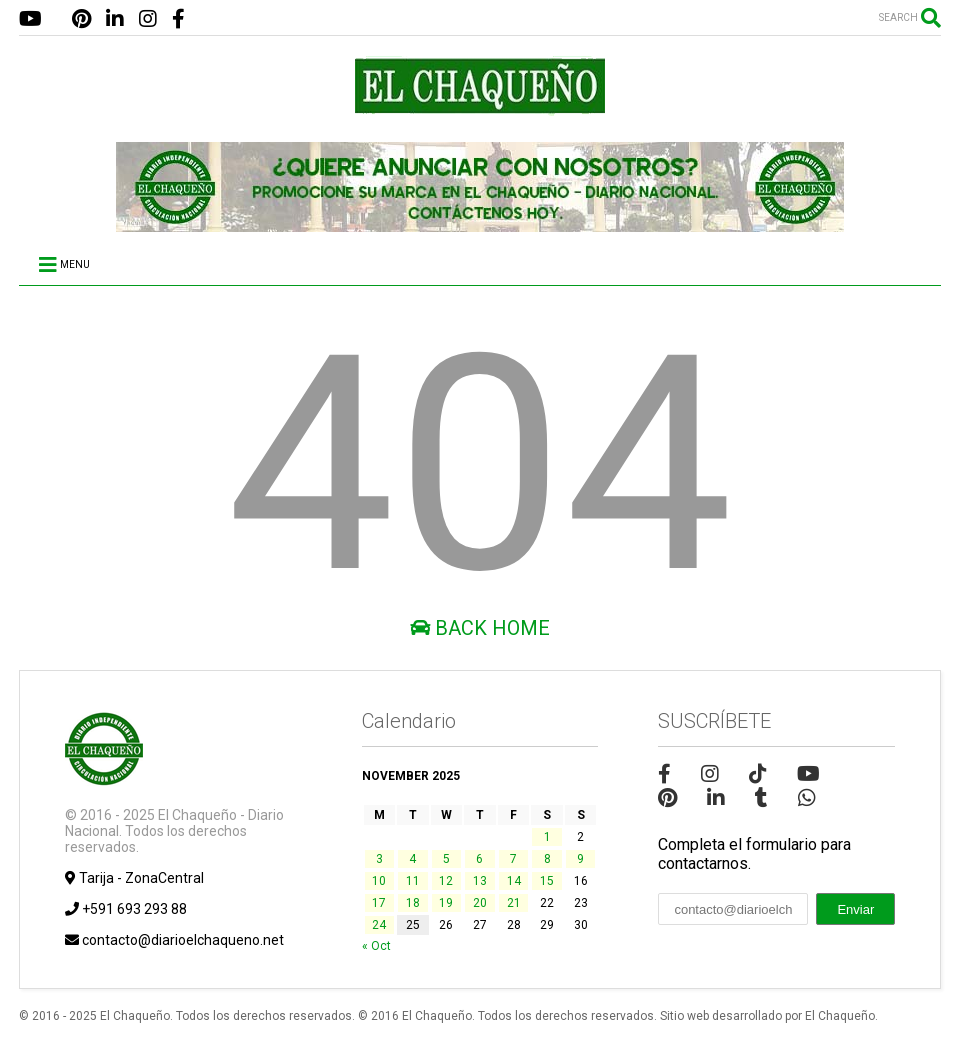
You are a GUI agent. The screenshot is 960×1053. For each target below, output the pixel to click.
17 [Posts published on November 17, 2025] (379, 903)
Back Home (480, 628)
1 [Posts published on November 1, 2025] (547, 837)
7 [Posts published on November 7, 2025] (513, 859)
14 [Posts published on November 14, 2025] (514, 881)
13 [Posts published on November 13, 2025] (480, 881)
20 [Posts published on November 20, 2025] (480, 903)
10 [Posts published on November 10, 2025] (379, 881)
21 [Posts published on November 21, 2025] (514, 903)
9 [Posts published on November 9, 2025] (580, 859)
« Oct (376, 946)
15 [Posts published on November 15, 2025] (547, 881)
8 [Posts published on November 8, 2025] (547, 859)
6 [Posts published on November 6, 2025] (479, 859)
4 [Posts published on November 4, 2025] (412, 859)
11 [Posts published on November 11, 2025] (413, 881)
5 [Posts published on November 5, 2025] (446, 859)
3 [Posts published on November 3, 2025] (379, 859)
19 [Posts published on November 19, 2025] (446, 903)
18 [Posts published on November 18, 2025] (413, 903)
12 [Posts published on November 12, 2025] (446, 881)
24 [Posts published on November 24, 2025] (379, 925)
